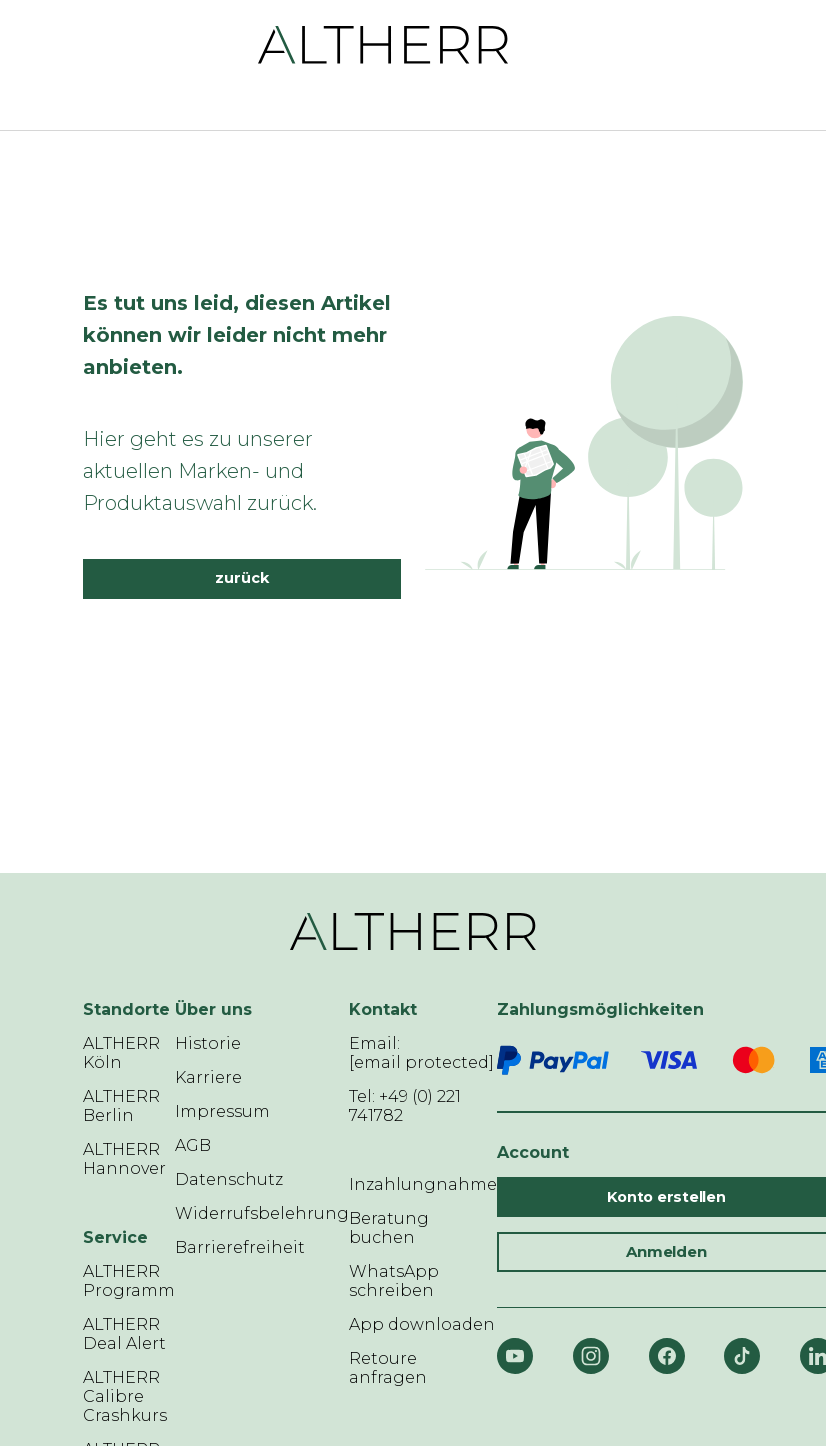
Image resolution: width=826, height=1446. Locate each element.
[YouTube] (515, 1356)
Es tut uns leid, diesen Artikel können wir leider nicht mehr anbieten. (237, 335)
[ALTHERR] (383, 43)
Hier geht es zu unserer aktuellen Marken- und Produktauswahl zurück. (200, 471)
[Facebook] (667, 1356)
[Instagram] (591, 1356)
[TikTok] (742, 1356)
